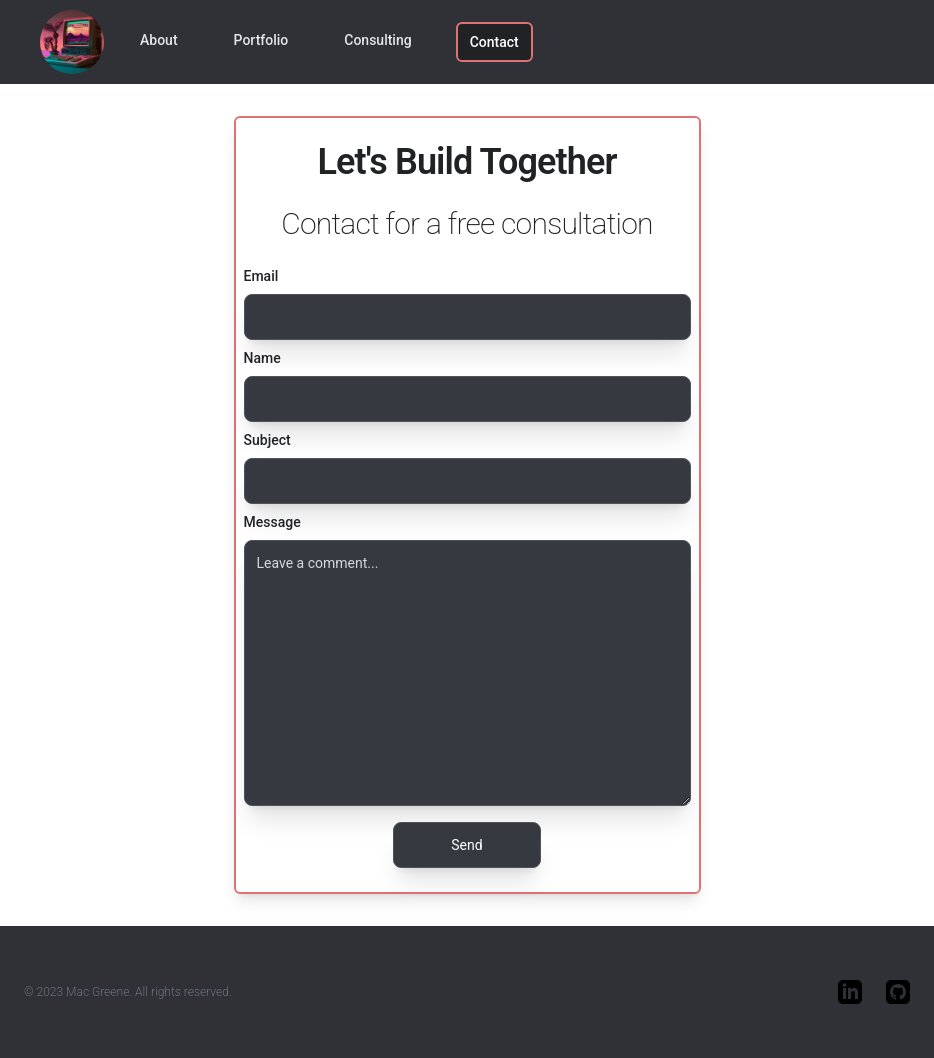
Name (262, 358)
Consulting (377, 40)
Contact (494, 42)
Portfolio (261, 40)
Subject (267, 440)
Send (466, 845)
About (159, 40)
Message (272, 522)
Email (261, 276)
